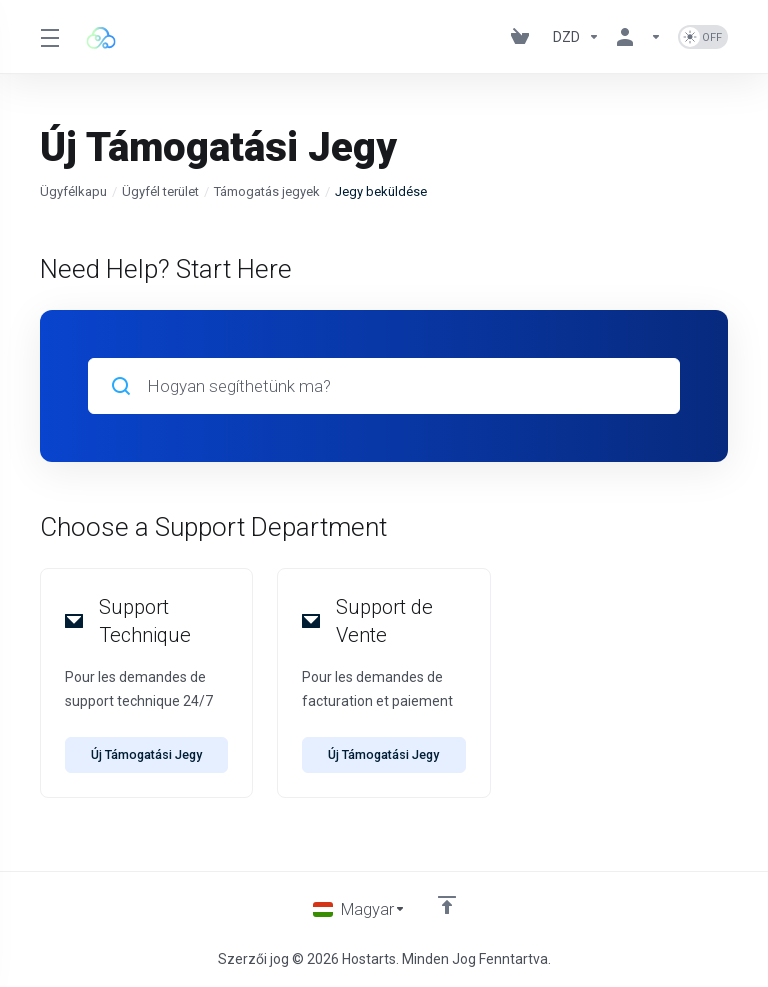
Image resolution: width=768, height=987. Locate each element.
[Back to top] (448, 904)
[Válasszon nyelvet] (359, 909)
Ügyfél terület (160, 191)
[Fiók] (639, 37)
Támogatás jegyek (267, 191)
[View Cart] (524, 37)
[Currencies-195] (576, 37)
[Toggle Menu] (50, 37)
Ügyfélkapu (73, 191)
